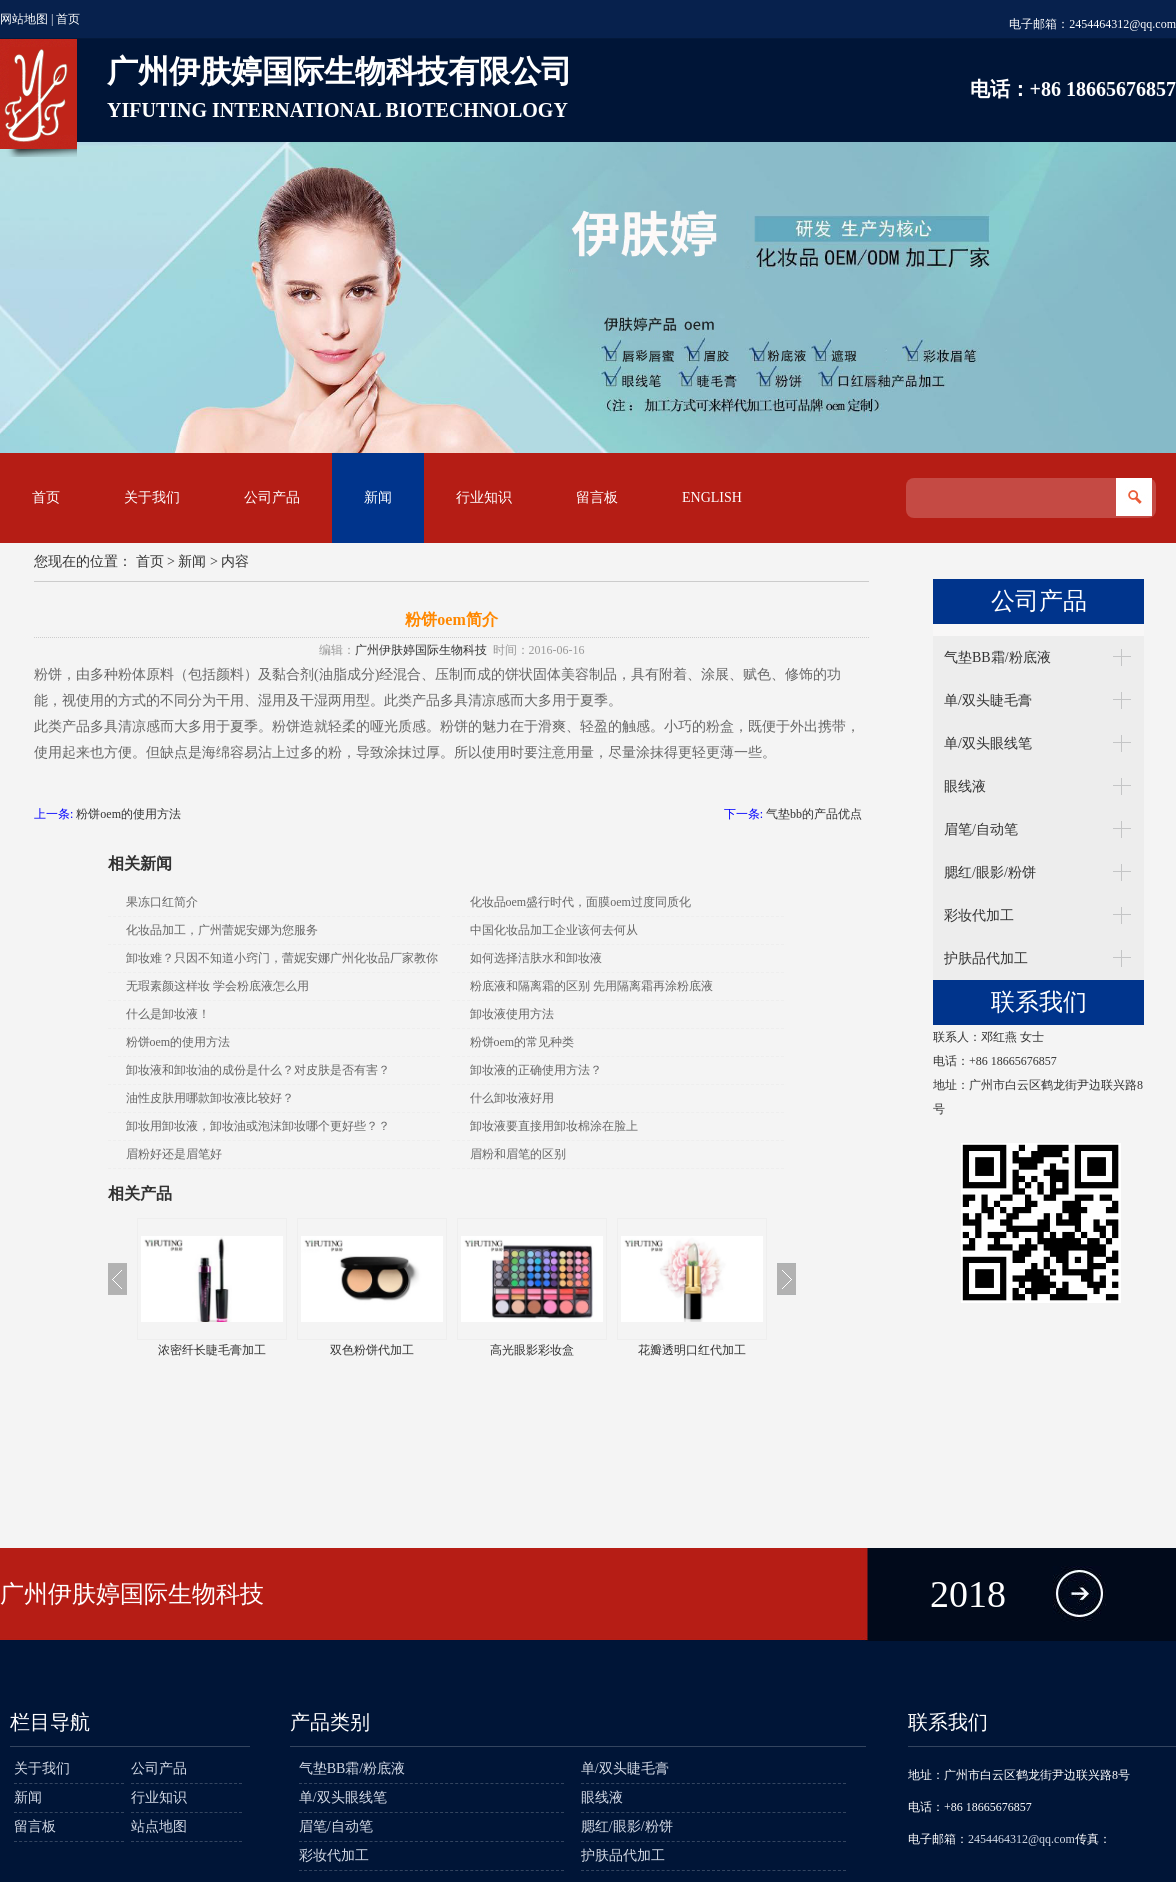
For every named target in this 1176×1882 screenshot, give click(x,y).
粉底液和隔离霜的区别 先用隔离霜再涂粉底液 (591, 986)
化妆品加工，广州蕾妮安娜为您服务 (222, 930)
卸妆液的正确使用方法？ (536, 1070)
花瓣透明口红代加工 (692, 1350)
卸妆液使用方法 (512, 1014)
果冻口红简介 (162, 902)
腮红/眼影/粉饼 (990, 872)
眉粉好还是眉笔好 (174, 1154)
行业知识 (484, 497)
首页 (68, 19)
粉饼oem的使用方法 (128, 814)
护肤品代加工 (986, 958)
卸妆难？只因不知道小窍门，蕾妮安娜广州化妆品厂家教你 (282, 958)
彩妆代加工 (979, 915)
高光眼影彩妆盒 (532, 1350)
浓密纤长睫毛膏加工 (212, 1350)
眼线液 (965, 786)
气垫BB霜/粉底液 (997, 657)
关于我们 (152, 497)
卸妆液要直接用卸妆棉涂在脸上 (554, 1126)
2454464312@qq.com (1122, 24)
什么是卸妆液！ (168, 1014)
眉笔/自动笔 (981, 829)
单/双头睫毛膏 (988, 700)
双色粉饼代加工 (372, 1350)
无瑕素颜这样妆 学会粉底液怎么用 (217, 986)
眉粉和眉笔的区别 (518, 1154)
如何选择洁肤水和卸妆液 (536, 958)
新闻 (378, 497)
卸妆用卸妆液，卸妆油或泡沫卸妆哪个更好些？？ (258, 1126)
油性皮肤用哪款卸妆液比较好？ (210, 1098)
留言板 (597, 497)
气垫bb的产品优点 (814, 814)
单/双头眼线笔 (988, 743)
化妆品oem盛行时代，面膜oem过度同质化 (580, 902)
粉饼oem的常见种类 (522, 1042)
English (712, 497)
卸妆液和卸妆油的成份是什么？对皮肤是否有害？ (258, 1070)
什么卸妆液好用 (512, 1098)
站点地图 (159, 1826)
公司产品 (272, 497)
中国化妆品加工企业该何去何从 (554, 930)
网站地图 (24, 19)
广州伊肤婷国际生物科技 (421, 650)
